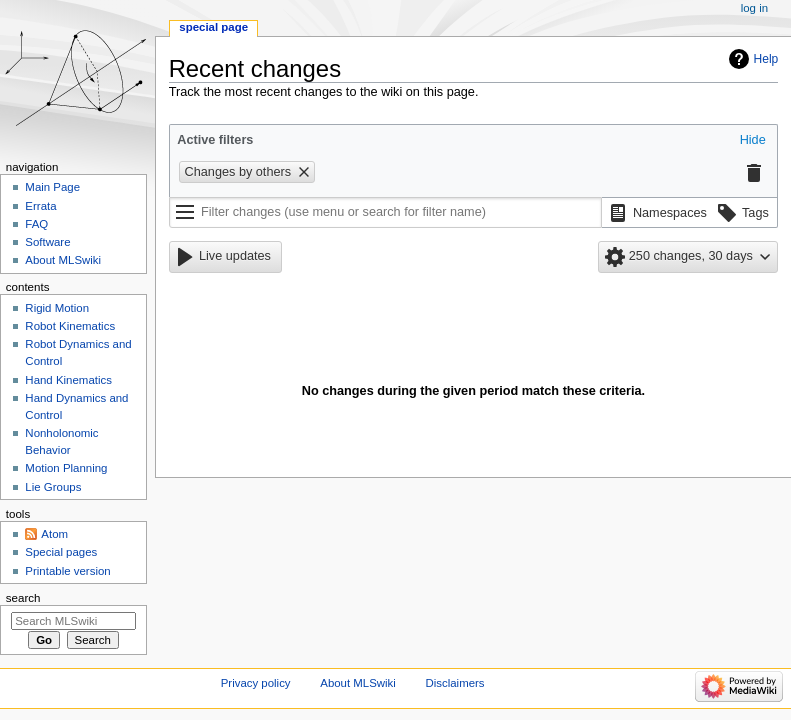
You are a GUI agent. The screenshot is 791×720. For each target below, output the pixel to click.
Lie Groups (53, 487)
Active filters (215, 140)
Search (23, 598)
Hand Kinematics (68, 380)
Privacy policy (256, 683)
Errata (40, 206)
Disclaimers (455, 683)
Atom (54, 534)
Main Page (52, 187)
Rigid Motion (57, 308)
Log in (754, 8)
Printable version (67, 571)
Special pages (61, 552)
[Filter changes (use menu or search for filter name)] (385, 213)
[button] (753, 141)
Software (47, 242)
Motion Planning (66, 468)
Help (766, 59)
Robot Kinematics (70, 326)
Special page (213, 27)
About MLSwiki (63, 260)
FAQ (36, 224)
